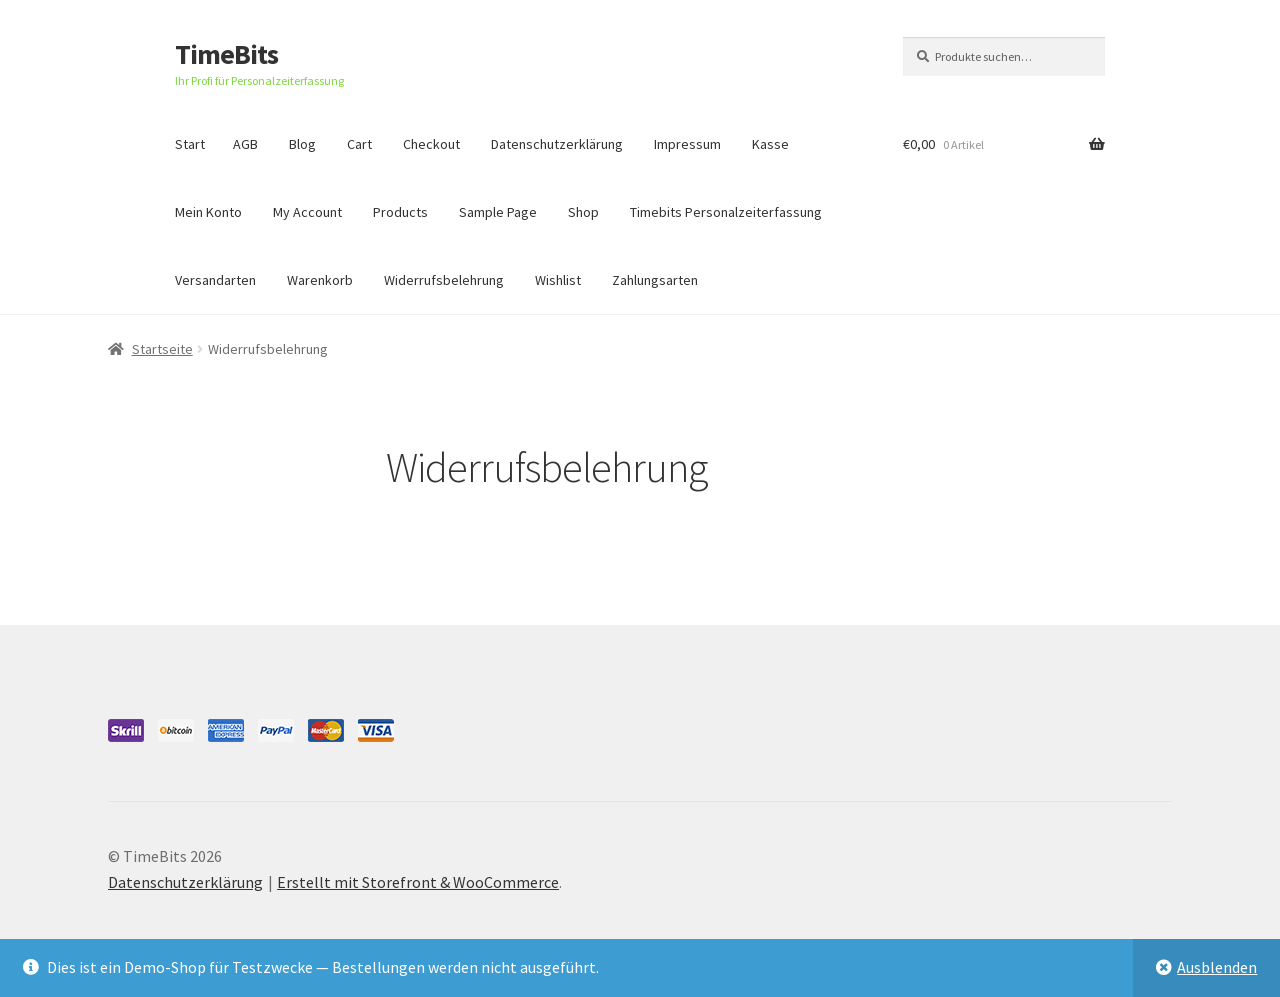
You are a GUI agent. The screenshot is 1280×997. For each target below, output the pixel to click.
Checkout (431, 144)
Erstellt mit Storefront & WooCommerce (418, 882)
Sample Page (498, 212)
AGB (245, 144)
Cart (359, 144)
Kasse (770, 144)
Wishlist (558, 280)
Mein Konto (208, 212)
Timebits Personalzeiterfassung (726, 212)
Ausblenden (1217, 967)
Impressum (687, 144)
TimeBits (226, 54)
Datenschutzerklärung (557, 144)
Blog (302, 144)
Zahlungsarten (655, 280)
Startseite (162, 349)
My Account (307, 212)
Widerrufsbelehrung (444, 280)
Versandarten (215, 280)
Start (190, 144)
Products (400, 212)
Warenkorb (320, 280)
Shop (583, 212)
